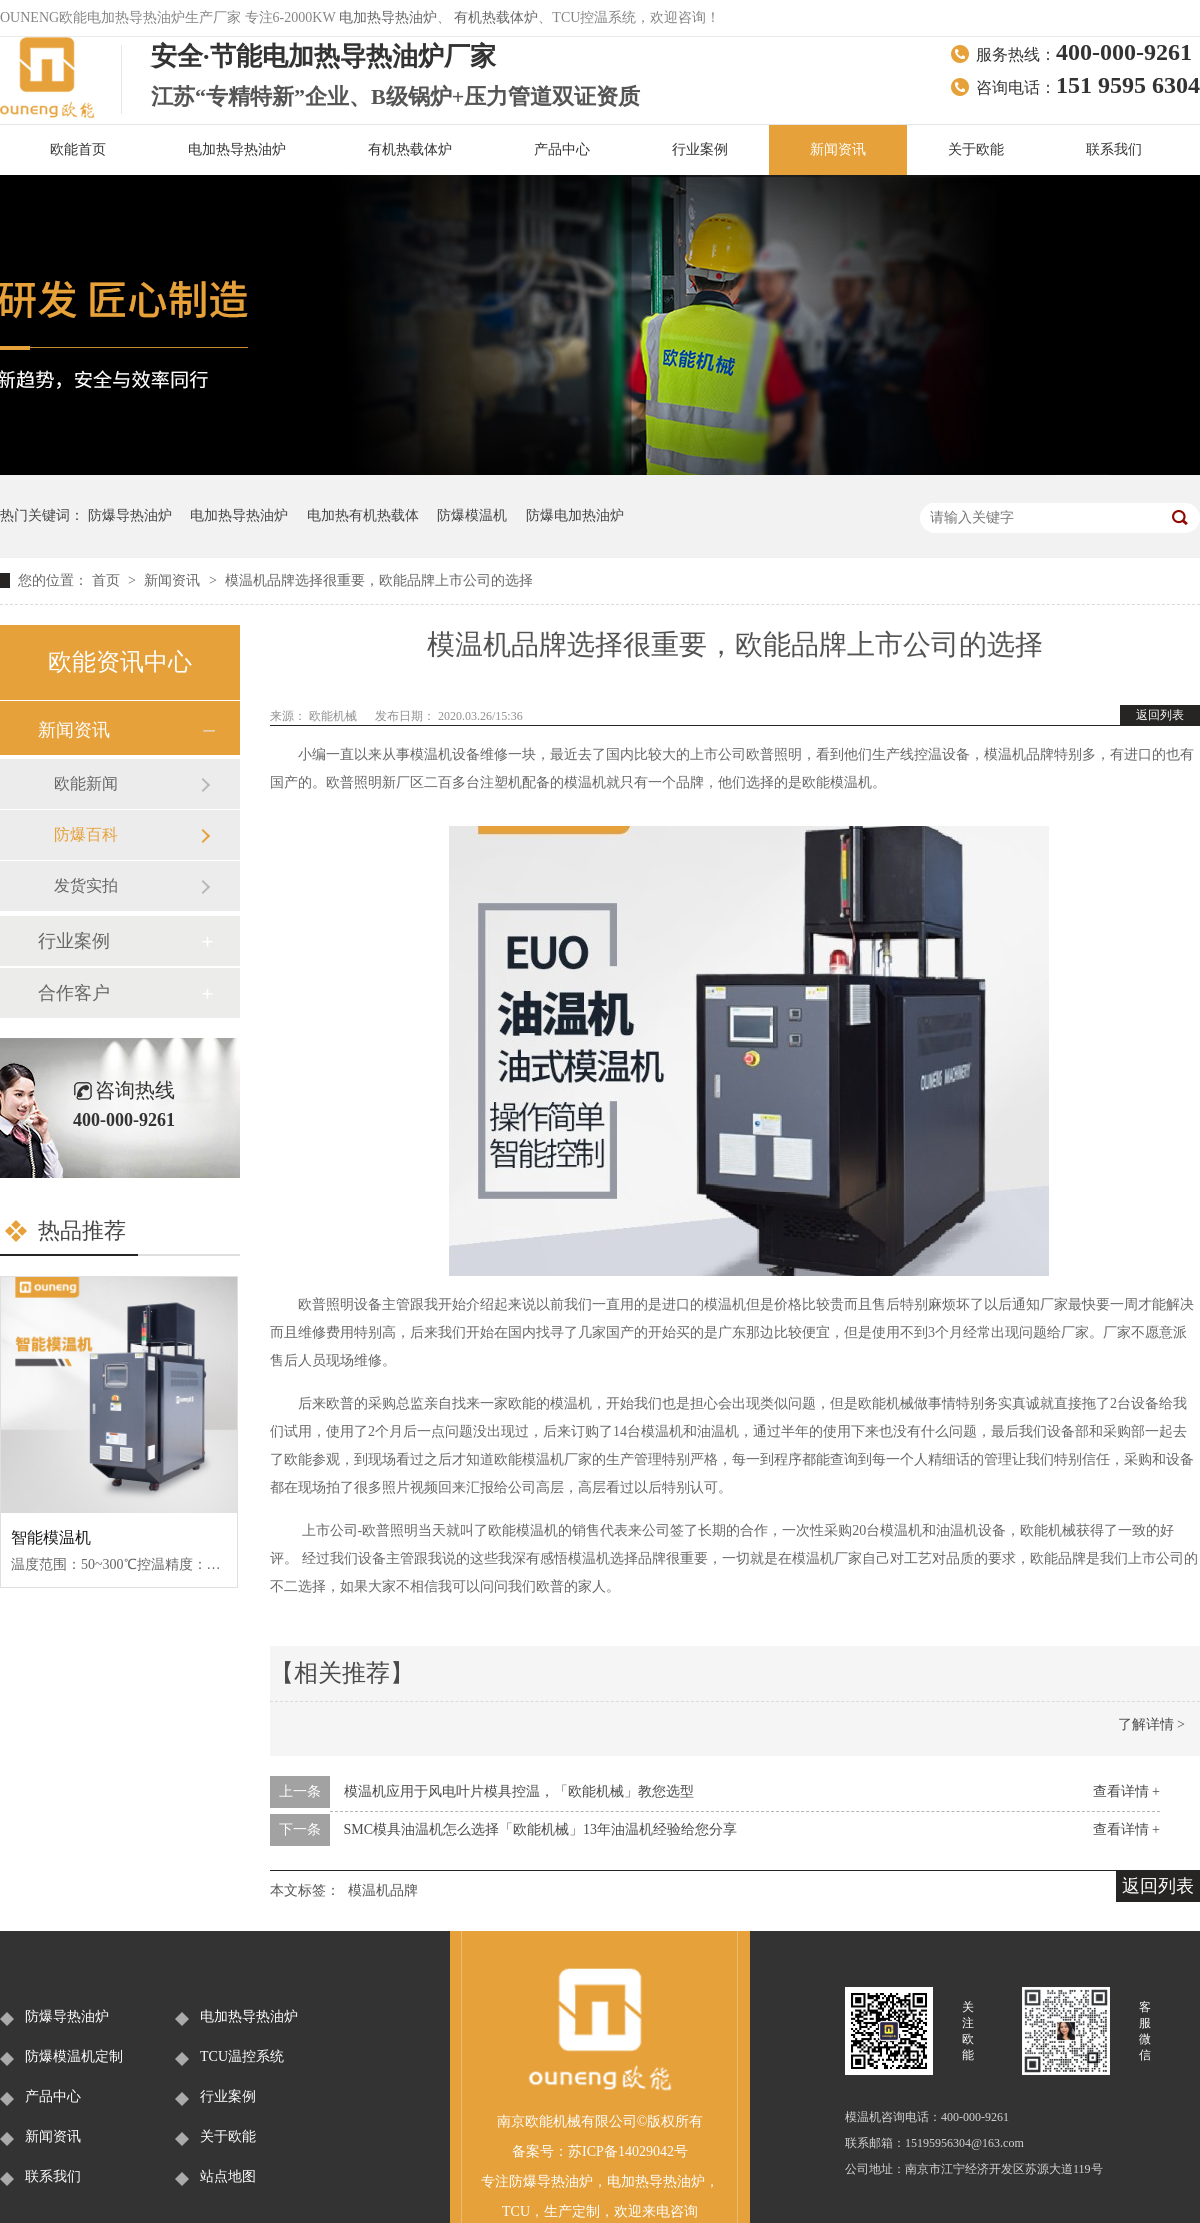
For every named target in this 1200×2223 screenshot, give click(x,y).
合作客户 (74, 993)
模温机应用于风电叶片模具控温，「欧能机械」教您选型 (519, 1791)
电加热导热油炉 (388, 17)
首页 (108, 580)
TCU (516, 2211)
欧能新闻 (86, 783)
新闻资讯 (838, 149)
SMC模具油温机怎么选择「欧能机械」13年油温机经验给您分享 (541, 1829)
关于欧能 (976, 149)
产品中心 (562, 149)
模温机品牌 (383, 1890)
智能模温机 (51, 1537)
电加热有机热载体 (363, 515)
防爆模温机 (472, 515)
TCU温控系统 (242, 2056)
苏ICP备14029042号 (628, 2151)
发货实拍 (86, 885)
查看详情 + (1126, 1791)
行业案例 (700, 149)
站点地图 (228, 2176)
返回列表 (1160, 715)
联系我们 (1114, 149)
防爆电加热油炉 (575, 515)
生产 (558, 2211)
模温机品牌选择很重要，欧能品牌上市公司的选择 (379, 580)
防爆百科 (86, 834)
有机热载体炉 (496, 17)
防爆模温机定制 (74, 2056)
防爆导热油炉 (130, 515)
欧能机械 (334, 716)
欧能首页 (78, 149)
